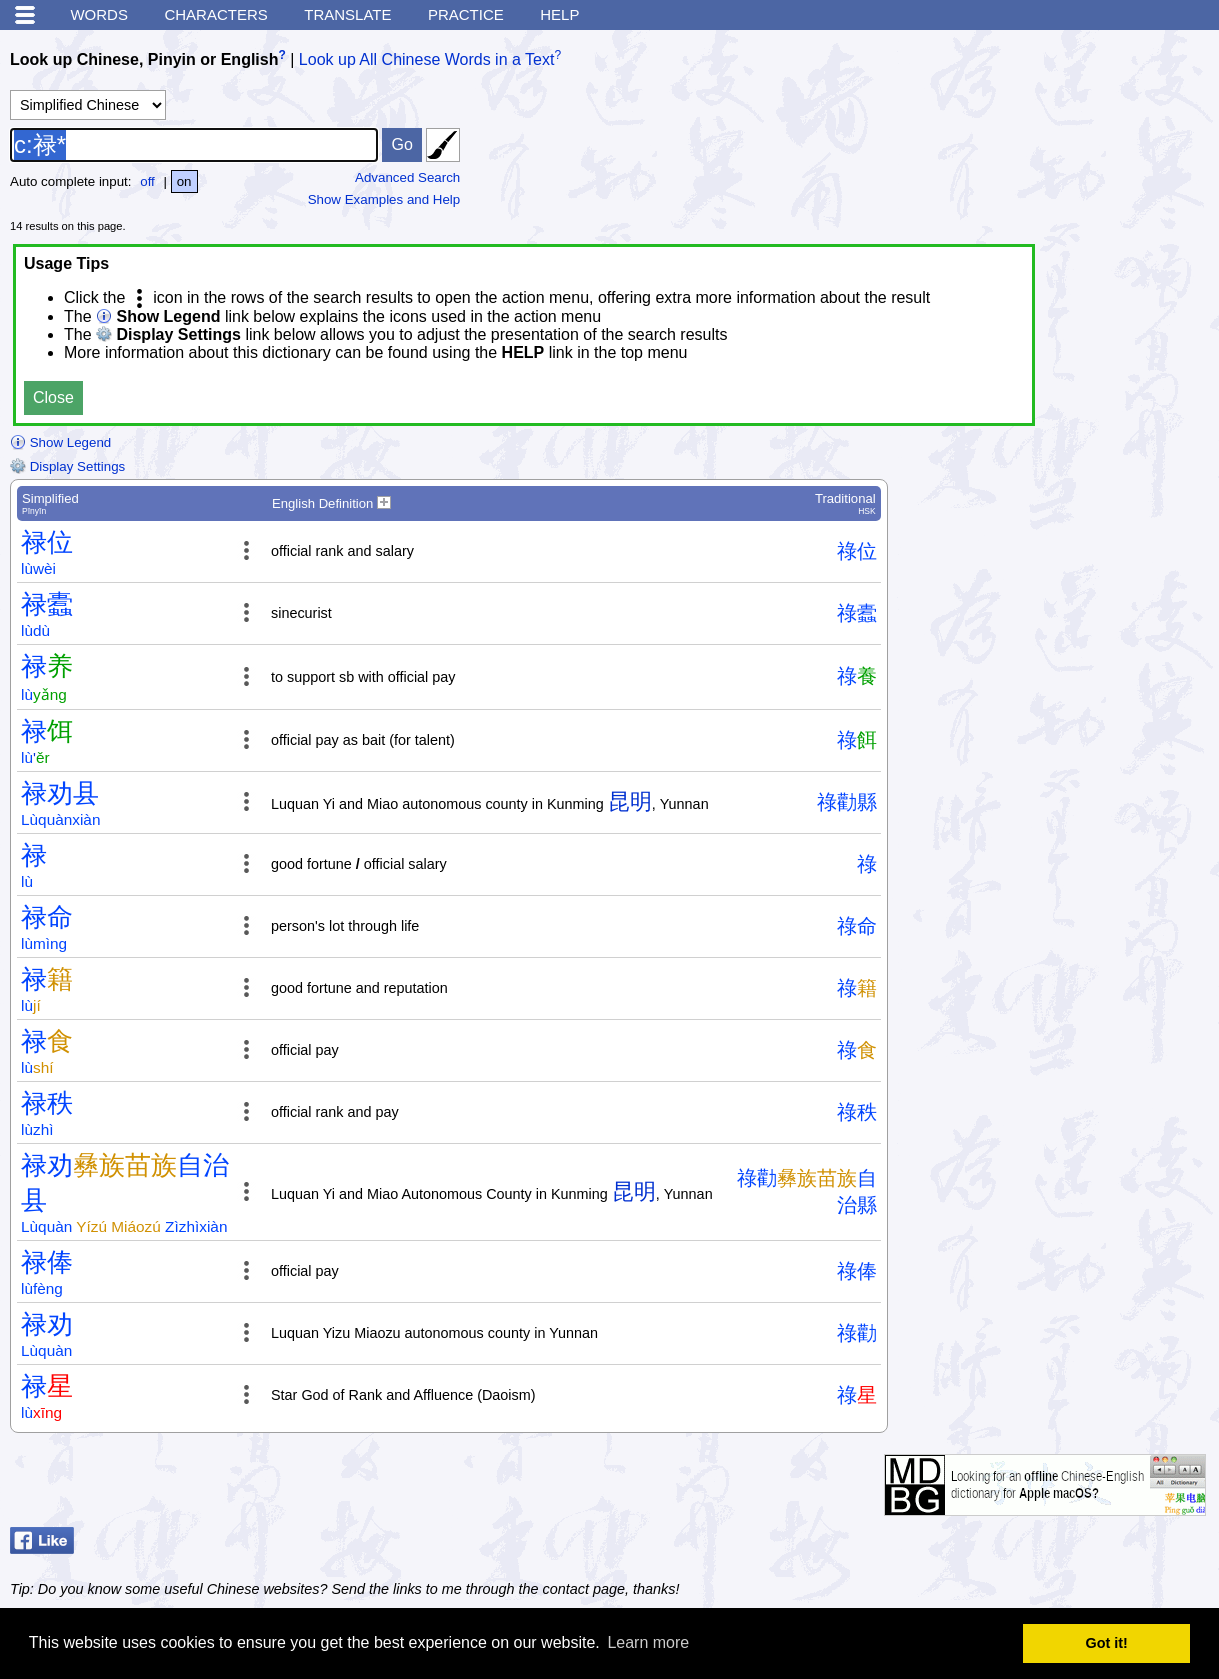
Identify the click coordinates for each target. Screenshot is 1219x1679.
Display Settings (67, 466)
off (147, 181)
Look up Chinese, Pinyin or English (144, 59)
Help (559, 14)
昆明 (630, 801)
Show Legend (60, 442)
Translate (347, 14)
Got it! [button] (1107, 1643)
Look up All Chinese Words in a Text (427, 59)
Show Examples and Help (384, 199)
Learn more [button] (648, 1642)
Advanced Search (407, 177)
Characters (215, 14)
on (184, 181)
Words (99, 14)
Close (53, 397)
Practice (466, 14)
